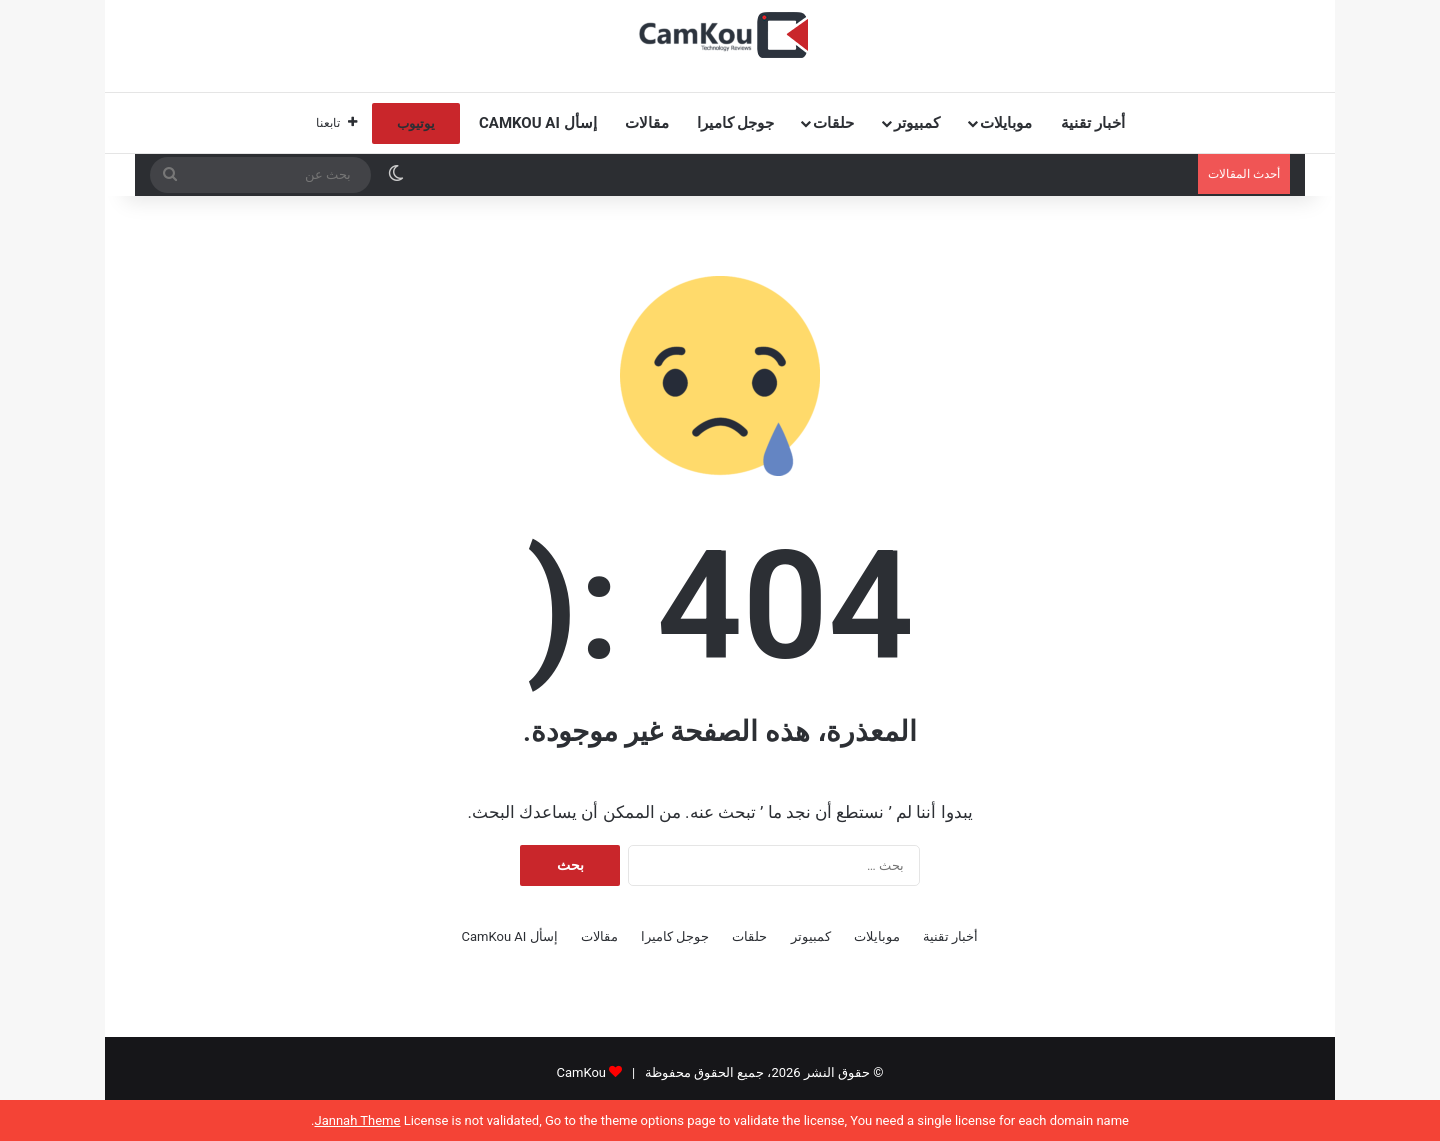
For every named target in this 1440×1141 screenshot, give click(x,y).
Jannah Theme (357, 1120)
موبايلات (1006, 123)
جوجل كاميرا (736, 123)
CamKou (581, 1072)
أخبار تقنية (1093, 123)
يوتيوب (416, 123)
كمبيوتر (917, 123)
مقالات (647, 123)
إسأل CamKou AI (538, 123)
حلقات (833, 123)
